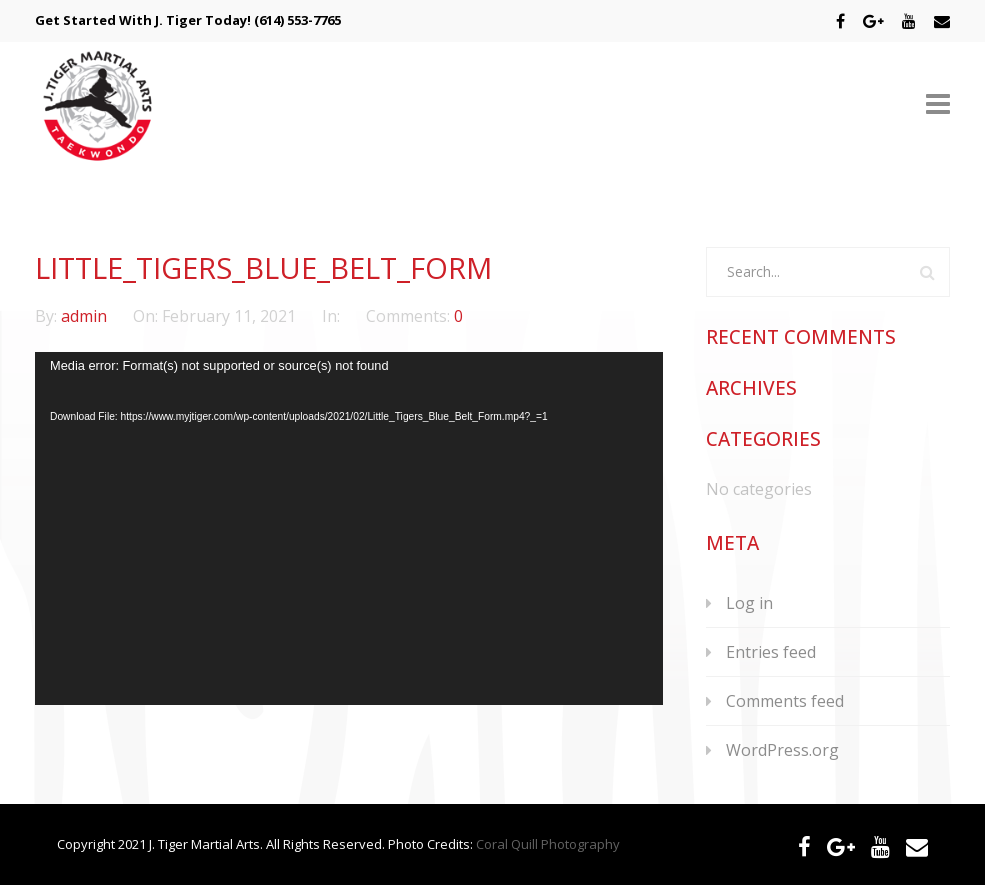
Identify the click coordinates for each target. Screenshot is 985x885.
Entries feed (771, 652)
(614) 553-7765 (297, 20)
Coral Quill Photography (548, 844)
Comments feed (785, 701)
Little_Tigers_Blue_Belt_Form (263, 267)
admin (86, 316)
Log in (749, 603)
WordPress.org (782, 750)
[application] (349, 528)
